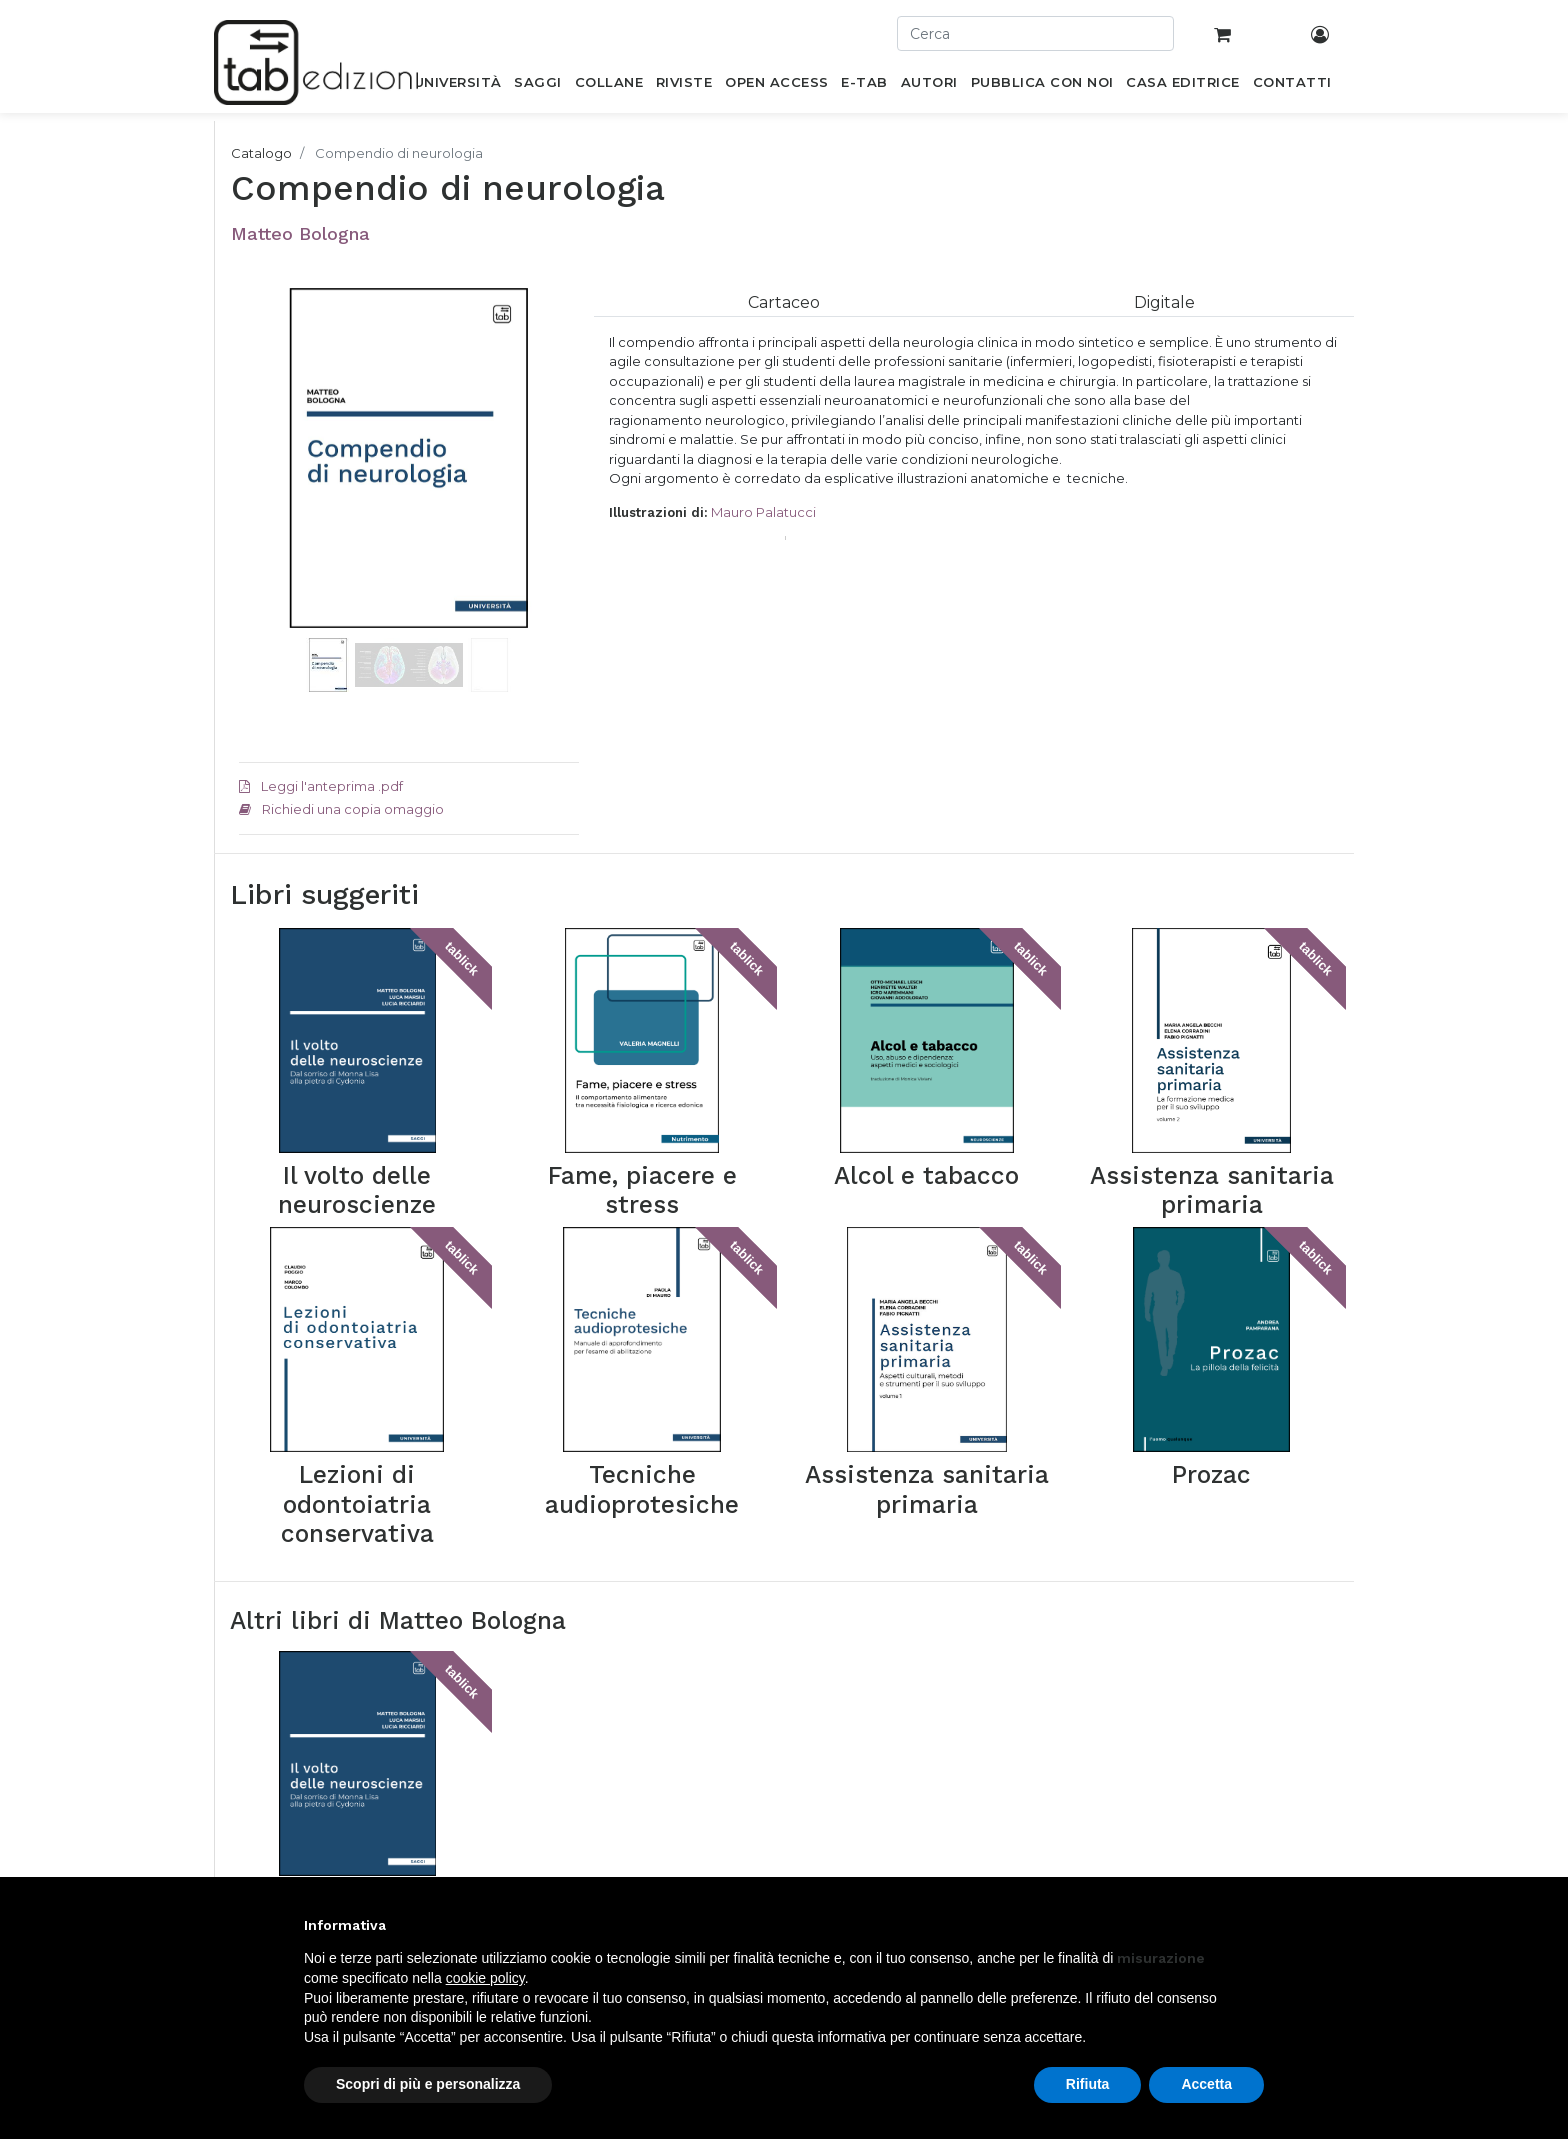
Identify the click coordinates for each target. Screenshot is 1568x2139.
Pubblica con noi (463, 1834)
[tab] (784, 302)
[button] (264, 488)
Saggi (428, 1809)
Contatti (630, 1809)
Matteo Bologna (300, 233)
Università (441, 1785)
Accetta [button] (1206, 2084)
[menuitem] (457, 86)
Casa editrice (647, 1785)
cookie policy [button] (485, 1978)
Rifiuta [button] (1088, 2084)
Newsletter (640, 1834)
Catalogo (261, 153)
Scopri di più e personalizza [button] (428, 2084)
